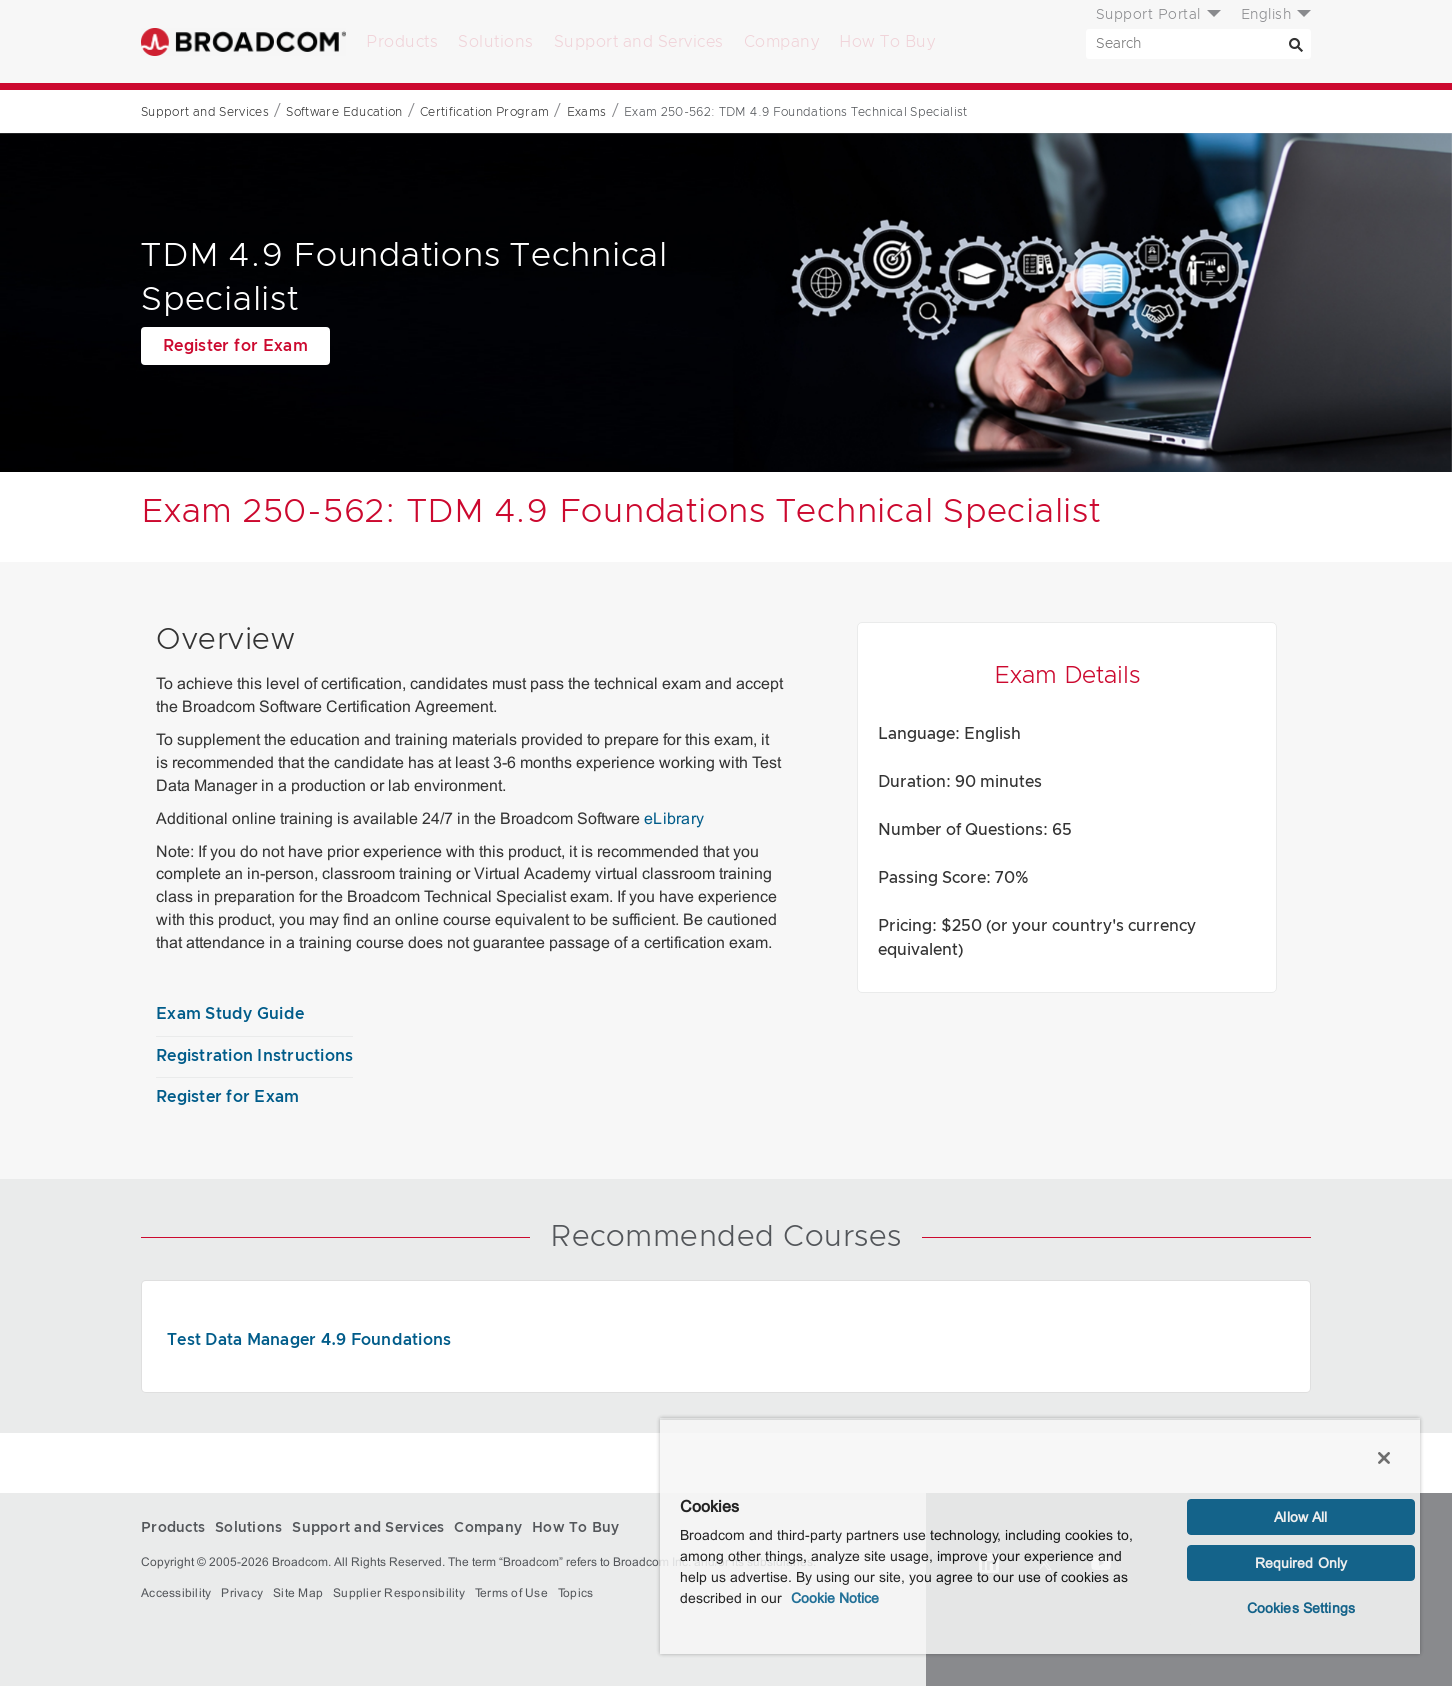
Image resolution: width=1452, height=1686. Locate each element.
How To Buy (887, 42)
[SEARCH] (1198, 44)
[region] (1040, 1536)
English (1266, 15)
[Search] (1296, 44)
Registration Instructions (254, 1056)
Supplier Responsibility (399, 1593)
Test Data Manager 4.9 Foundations (309, 1340)
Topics (576, 1593)
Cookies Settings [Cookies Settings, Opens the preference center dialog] (1301, 1608)
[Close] (1384, 1458)
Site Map (298, 1593)
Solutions (496, 42)
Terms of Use (511, 1593)
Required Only (1301, 1563)
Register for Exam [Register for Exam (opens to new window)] (235, 346)
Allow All (1300, 1517)
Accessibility (176, 1593)
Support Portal (1148, 15)
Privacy (242, 1593)
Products (402, 42)
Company (782, 42)
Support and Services (639, 42)
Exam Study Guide (230, 1014)
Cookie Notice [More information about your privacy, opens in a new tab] (835, 1598)
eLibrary (674, 818)
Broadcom (243, 41)
